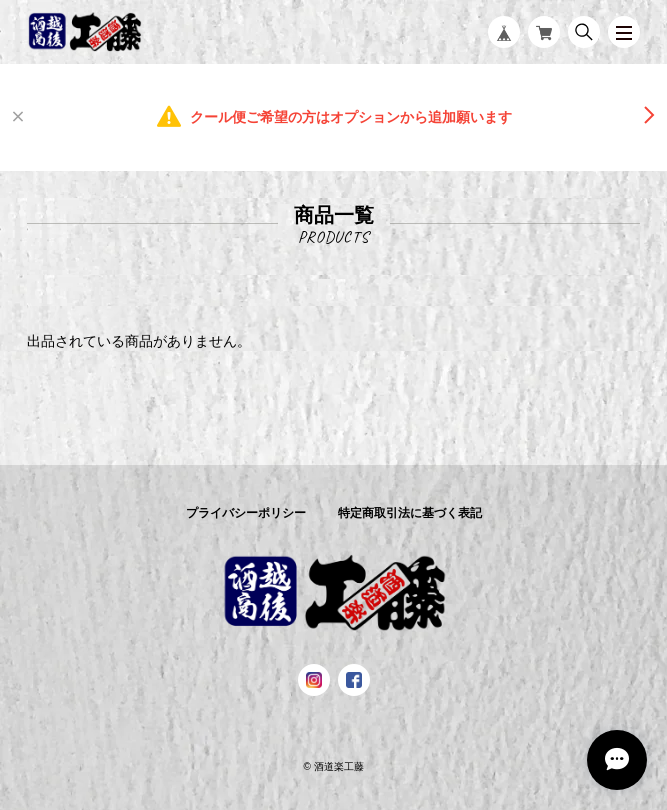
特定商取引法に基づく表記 (410, 513)
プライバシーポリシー (246, 513)
